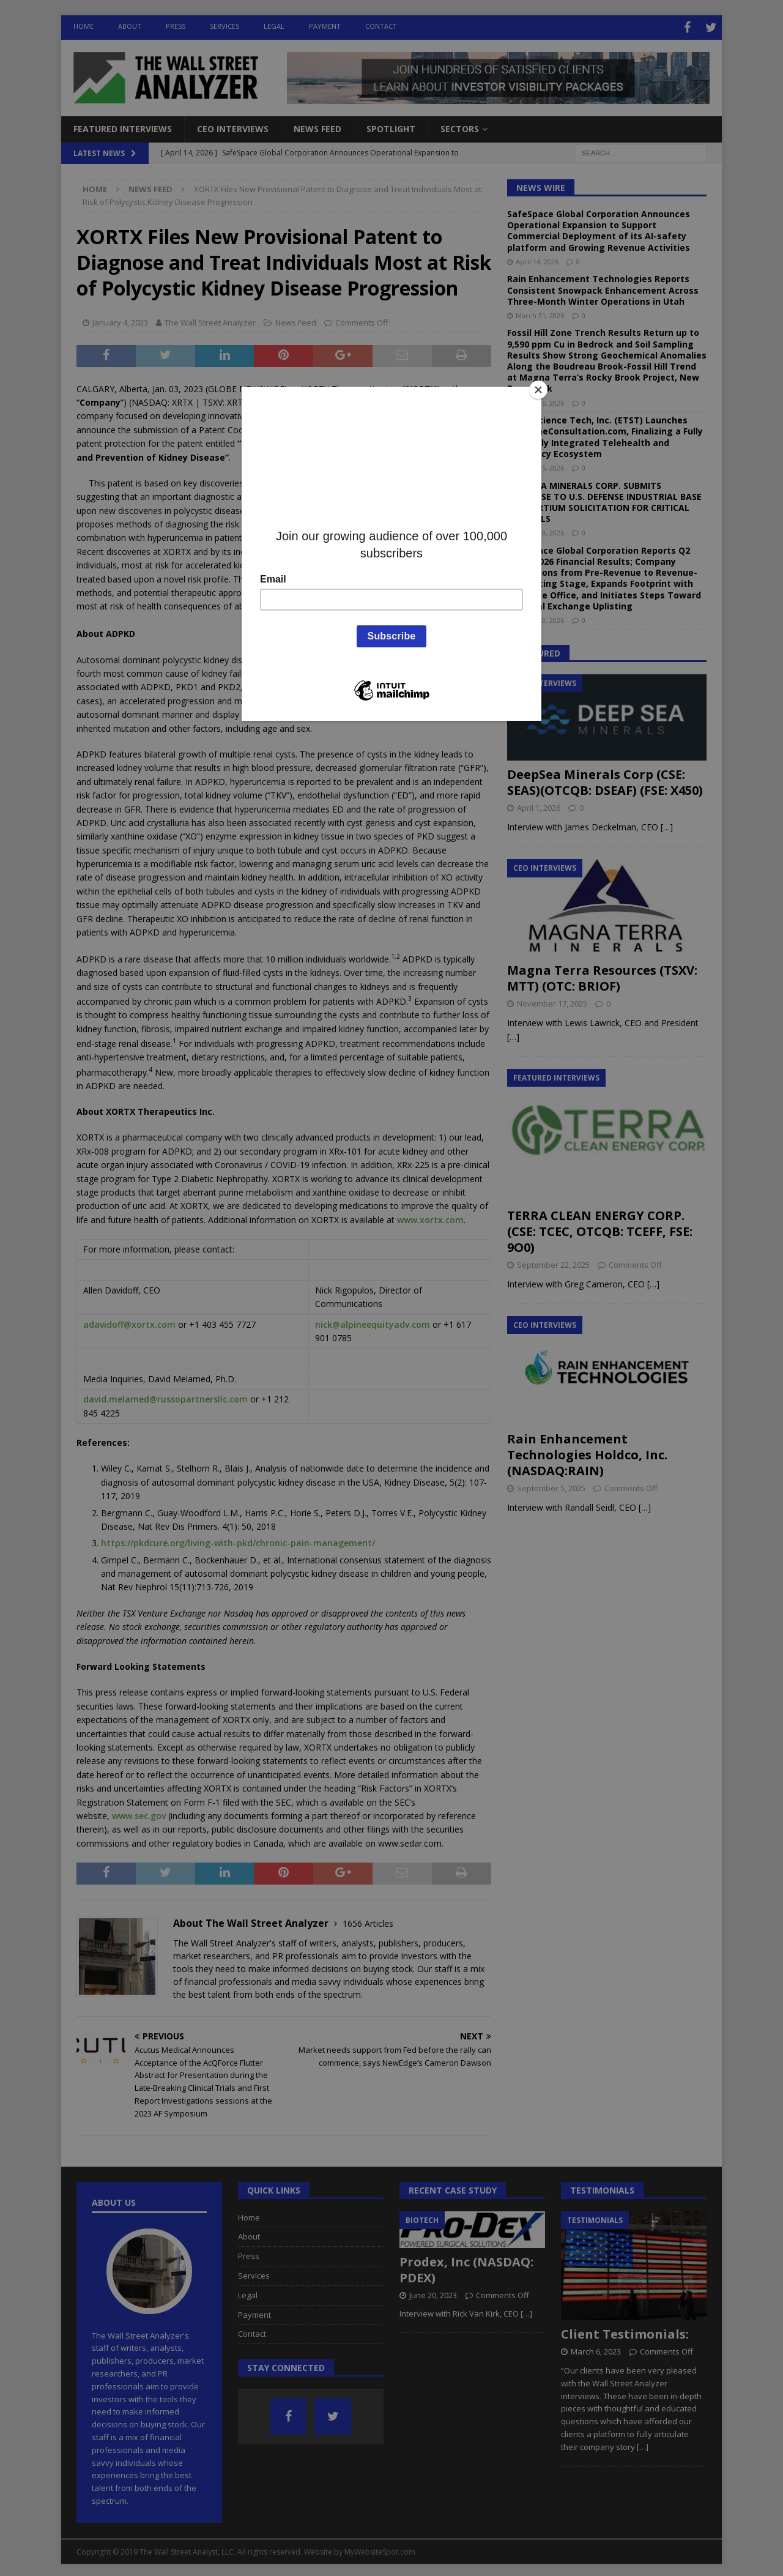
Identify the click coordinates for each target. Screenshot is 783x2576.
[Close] (538, 390)
